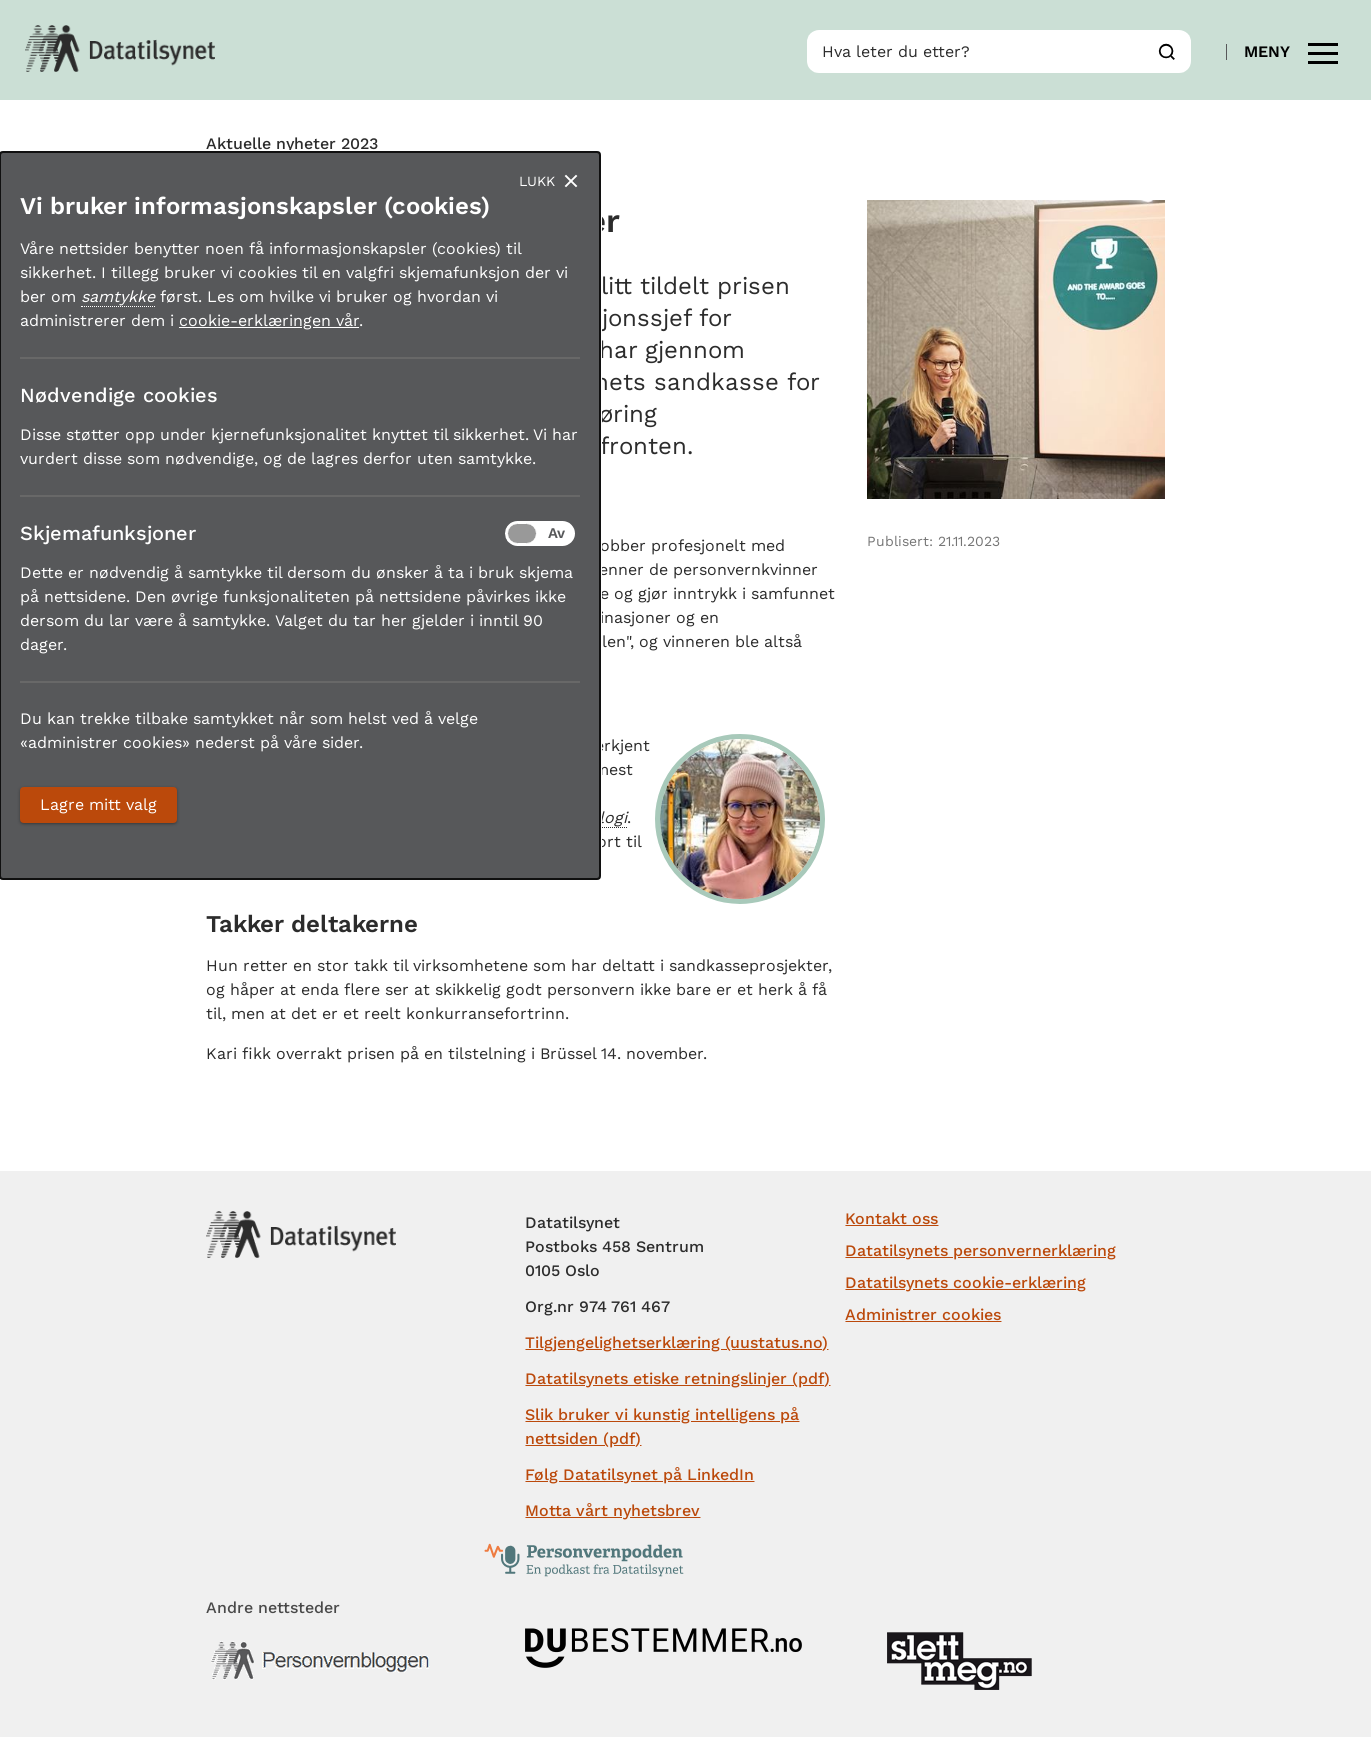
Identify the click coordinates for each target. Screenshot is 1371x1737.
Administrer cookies (923, 1314)
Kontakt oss (891, 1218)
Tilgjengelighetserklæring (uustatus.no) (676, 1342)
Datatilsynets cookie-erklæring (965, 1282)
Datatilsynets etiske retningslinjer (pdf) (677, 1378)
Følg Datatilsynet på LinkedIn (639, 1474)
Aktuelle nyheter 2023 (292, 144)
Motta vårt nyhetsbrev (612, 1510)
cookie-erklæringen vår (269, 320)
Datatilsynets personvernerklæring (980, 1250)
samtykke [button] (118, 296)
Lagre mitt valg (98, 804)
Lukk (537, 181)
